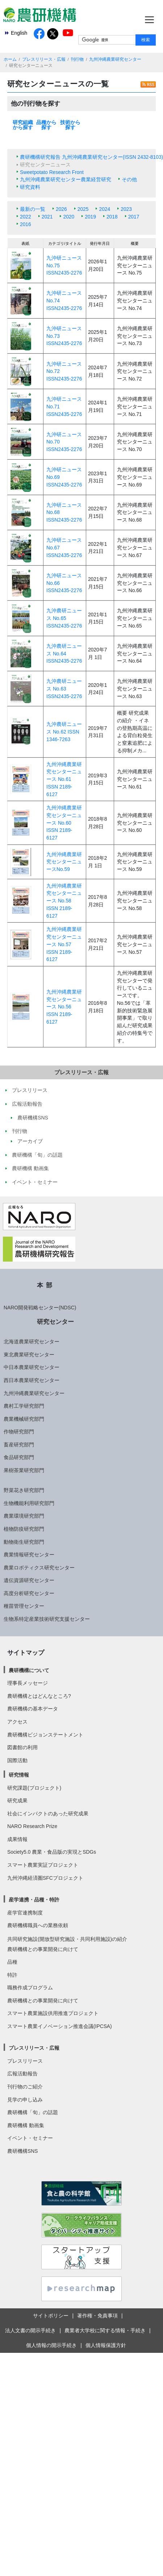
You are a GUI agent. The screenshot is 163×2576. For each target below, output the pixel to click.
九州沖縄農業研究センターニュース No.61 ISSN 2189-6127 (64, 779)
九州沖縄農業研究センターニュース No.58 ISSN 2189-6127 (64, 901)
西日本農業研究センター (31, 1380)
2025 (83, 209)
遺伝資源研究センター (29, 1580)
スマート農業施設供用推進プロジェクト (53, 2013)
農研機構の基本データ (32, 1709)
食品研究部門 (19, 1457)
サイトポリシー (50, 2315)
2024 (104, 209)
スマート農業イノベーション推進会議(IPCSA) (59, 2026)
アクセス (17, 1722)
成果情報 (17, 1839)
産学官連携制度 (25, 1913)
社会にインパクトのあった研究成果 (47, 1813)
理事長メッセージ (27, 1683)
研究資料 (30, 187)
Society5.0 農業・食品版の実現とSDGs (51, 1852)
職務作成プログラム (30, 1987)
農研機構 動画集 (25, 2125)
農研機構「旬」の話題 (32, 2112)
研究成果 (17, 1800)
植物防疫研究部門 (24, 1529)
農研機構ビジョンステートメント (45, 1735)
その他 (129, 179)
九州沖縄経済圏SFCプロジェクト (45, 1878)
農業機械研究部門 (24, 1419)
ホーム (10, 59)
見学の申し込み (25, 2100)
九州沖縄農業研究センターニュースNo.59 (64, 861)
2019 (90, 217)
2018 (112, 217)
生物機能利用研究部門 (29, 1503)
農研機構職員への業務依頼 (37, 1925)
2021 (47, 217)
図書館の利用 (22, 1747)
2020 (68, 217)
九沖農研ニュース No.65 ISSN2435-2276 (64, 618)
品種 (12, 1962)
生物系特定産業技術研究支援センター (47, 1619)
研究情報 (19, 1775)
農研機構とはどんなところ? (39, 1696)
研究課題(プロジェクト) (34, 1788)
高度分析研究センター (29, 1593)
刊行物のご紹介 (25, 2087)
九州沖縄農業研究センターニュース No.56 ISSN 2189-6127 (64, 1007)
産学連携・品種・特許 (34, 1900)
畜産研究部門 (19, 1445)
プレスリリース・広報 (44, 59)
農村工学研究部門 (24, 1406)
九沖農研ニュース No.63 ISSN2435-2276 (64, 688)
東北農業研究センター (29, 1354)
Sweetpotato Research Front (52, 172)
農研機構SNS (22, 2151)
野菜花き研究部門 (24, 1490)
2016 (25, 224)
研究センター (55, 1321)
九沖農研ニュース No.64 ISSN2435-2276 (64, 653)
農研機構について (29, 1670)
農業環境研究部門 (24, 1516)
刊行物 (77, 59)
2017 (133, 217)
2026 (61, 209)
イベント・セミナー (30, 2138)
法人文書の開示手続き (30, 2330)
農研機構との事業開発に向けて (42, 1949)
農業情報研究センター (29, 1554)
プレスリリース (25, 2061)
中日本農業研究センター (31, 1367)
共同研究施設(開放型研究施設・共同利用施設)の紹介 (67, 1939)
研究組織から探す (23, 124)
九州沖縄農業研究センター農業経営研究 (65, 179)
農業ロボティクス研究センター (39, 1567)
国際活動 (17, 1760)
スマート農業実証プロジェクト (42, 1865)
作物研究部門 (19, 1431)
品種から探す (46, 124)
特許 (12, 1975)
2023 (126, 209)
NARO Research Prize (32, 1826)
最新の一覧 (32, 209)
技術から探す (70, 124)
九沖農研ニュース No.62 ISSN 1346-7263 (64, 731)
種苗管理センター (24, 1606)
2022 (25, 217)
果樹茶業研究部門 (24, 1470)
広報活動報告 (22, 2073)
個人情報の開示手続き (51, 2345)
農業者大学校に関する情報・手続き (105, 2330)
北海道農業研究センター (31, 1341)
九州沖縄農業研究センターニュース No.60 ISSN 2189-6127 (64, 823)
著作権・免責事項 (97, 2315)
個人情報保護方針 (105, 2345)
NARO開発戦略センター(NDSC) (40, 1307)
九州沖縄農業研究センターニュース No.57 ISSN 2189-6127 (64, 944)
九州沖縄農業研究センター (115, 59)
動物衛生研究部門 (24, 1542)
